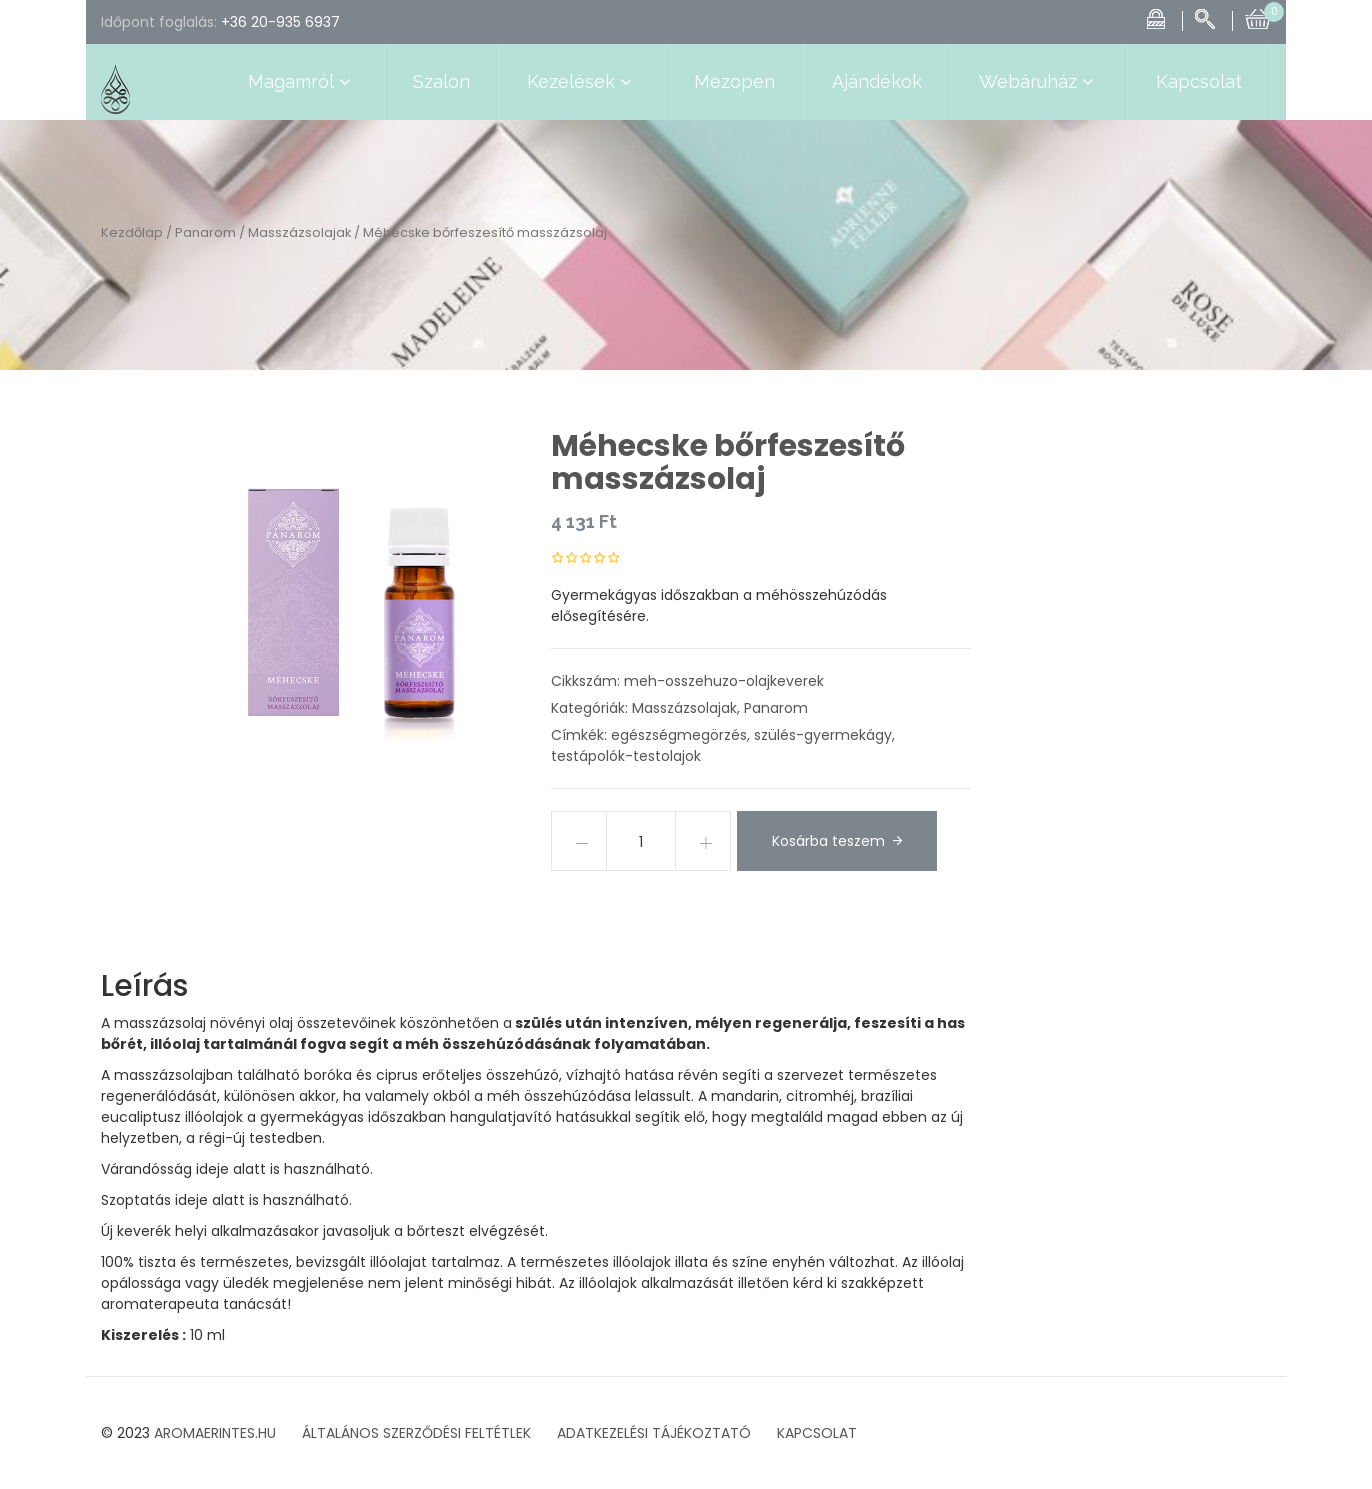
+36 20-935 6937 (280, 22)
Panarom (205, 232)
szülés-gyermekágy (823, 735)
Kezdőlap (132, 232)
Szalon (441, 81)
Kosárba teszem (828, 841)
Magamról (302, 82)
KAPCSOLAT (817, 1433)
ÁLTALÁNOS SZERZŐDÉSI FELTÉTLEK (416, 1433)
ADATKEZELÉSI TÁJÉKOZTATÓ (654, 1433)
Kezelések (582, 82)
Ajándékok (877, 81)
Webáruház (1039, 82)
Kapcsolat (1199, 81)
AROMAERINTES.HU (215, 1433)
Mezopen (734, 81)
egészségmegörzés (679, 735)
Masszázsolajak (299, 232)
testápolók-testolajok (626, 756)
